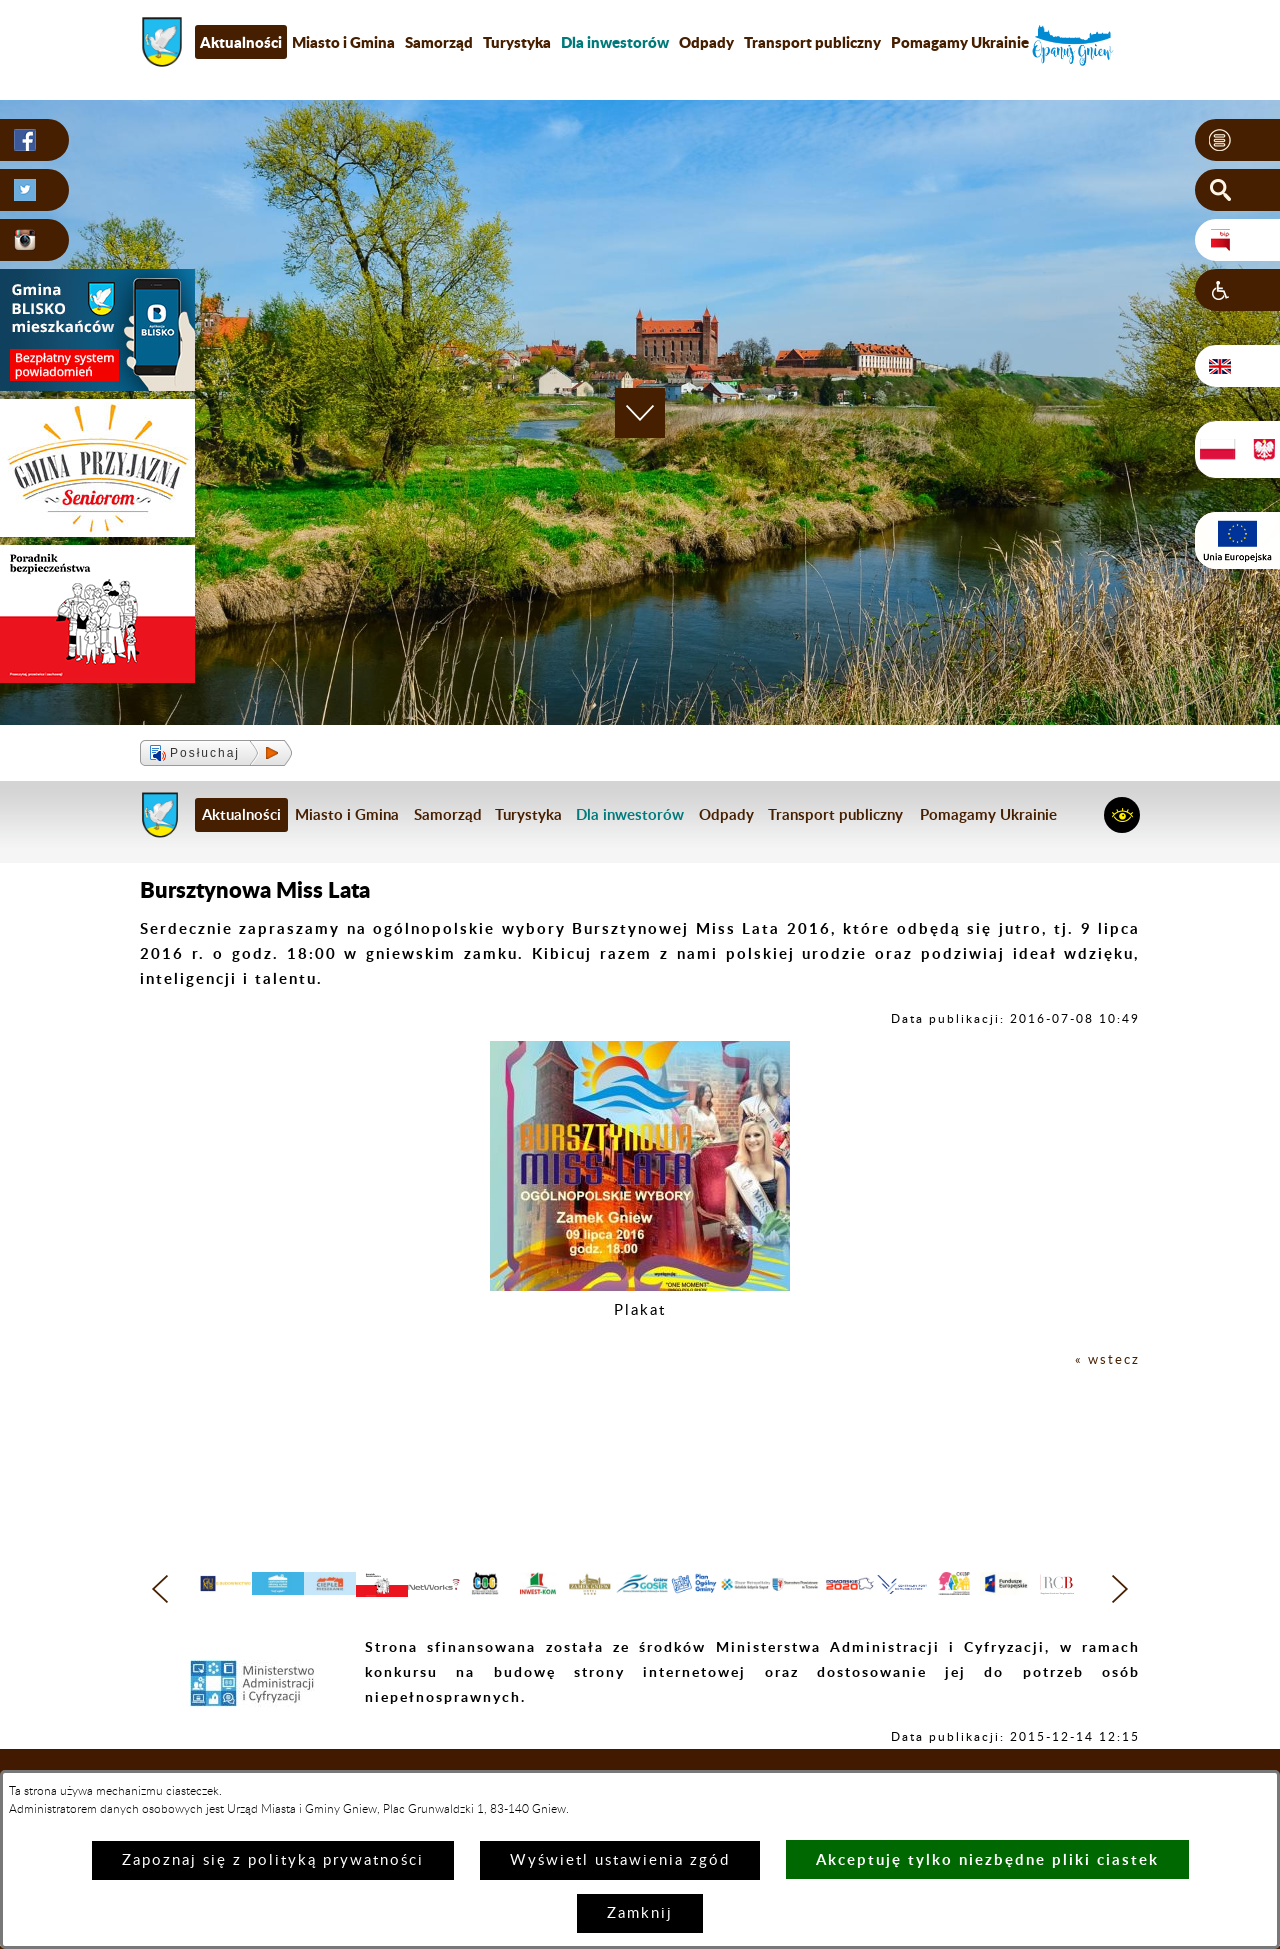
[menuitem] (615, 42)
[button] (1237, 141)
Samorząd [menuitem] (439, 42)
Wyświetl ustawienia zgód (620, 1860)
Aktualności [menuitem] (241, 42)
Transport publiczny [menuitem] (812, 42)
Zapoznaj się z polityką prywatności (273, 1860)
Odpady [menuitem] (706, 42)
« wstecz (1104, 1359)
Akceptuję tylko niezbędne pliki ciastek (987, 1859)
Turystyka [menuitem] (517, 42)
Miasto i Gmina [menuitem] (343, 42)
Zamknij (640, 1913)
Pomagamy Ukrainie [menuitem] (960, 42)
